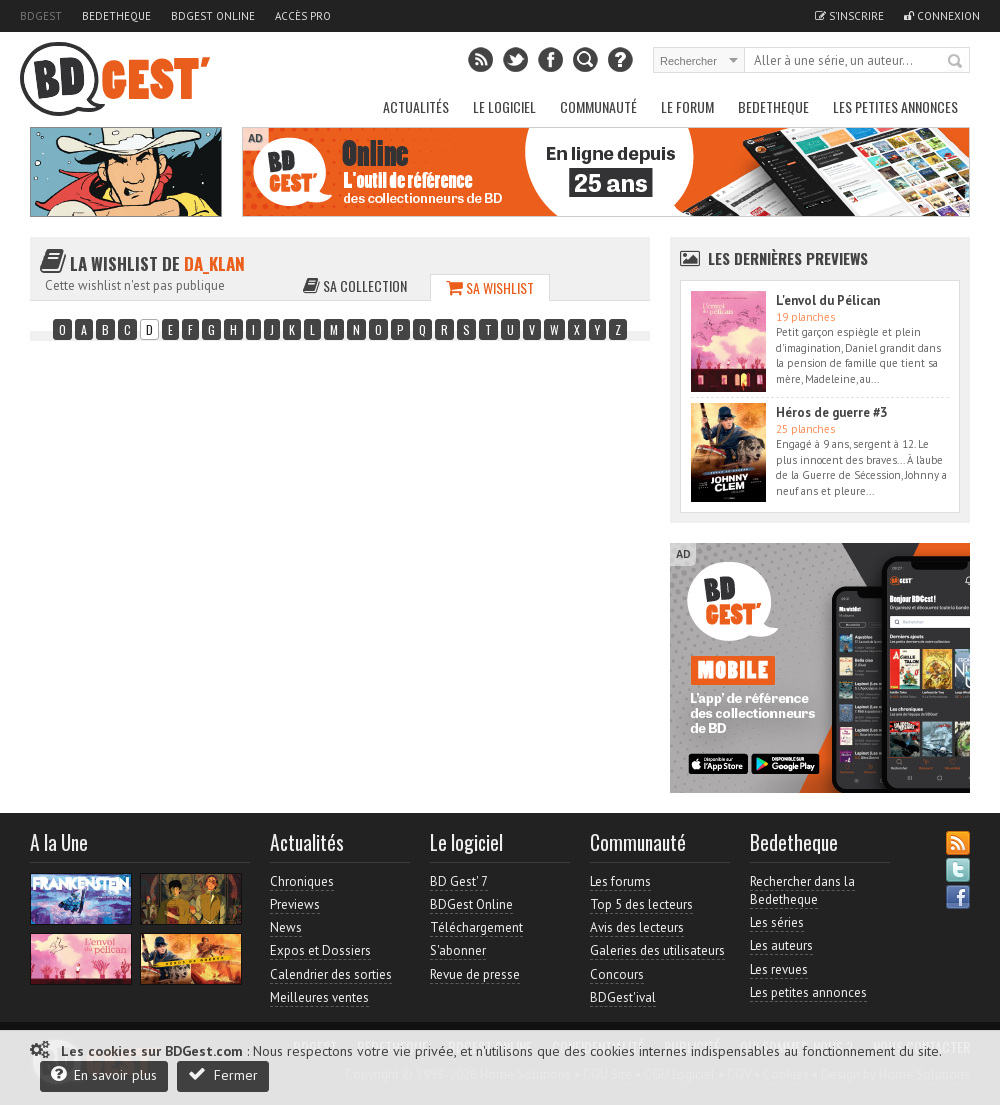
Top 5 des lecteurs (641, 904)
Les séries (777, 922)
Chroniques (302, 881)
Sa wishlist (490, 287)
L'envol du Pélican (828, 300)
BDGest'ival (623, 997)
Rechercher (956, 62)
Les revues (779, 969)
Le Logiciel (504, 106)
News (286, 927)
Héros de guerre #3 (831, 412)
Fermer (223, 1074)
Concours (617, 974)
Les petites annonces (895, 106)
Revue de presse (475, 974)
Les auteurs (781, 945)
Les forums (620, 881)
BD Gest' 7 (459, 881)
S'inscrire (849, 16)
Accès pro (303, 16)
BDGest (41, 16)
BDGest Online (213, 16)
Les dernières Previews (788, 258)
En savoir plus (104, 1074)
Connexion (942, 16)
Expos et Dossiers (320, 950)
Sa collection (355, 285)
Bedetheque (116, 16)
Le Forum (687, 106)
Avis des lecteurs (637, 927)
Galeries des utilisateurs (657, 950)
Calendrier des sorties (331, 974)
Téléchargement (476, 927)
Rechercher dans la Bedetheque (802, 890)
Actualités (416, 106)
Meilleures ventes (319, 997)
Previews (295, 904)
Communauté (598, 106)
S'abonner (458, 950)
